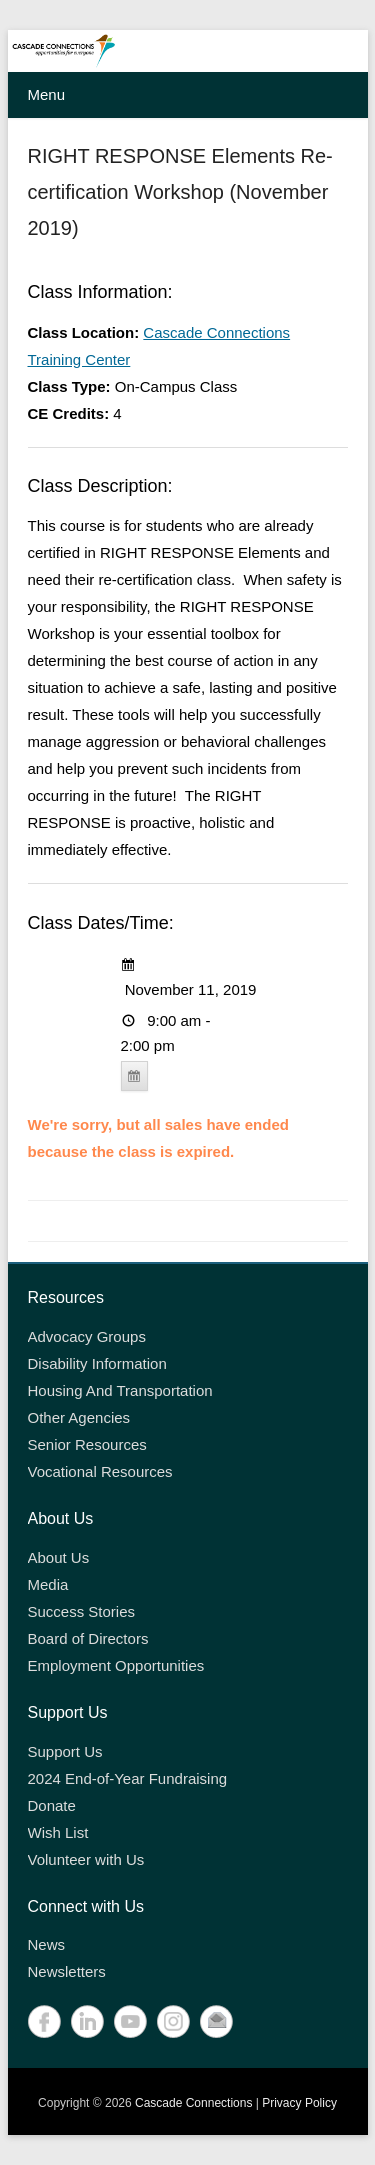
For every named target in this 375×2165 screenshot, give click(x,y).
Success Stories (82, 1611)
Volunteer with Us (86, 1859)
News (47, 1944)
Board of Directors (88, 1638)
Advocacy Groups (87, 1336)
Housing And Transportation (120, 1390)
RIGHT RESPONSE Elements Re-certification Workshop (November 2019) (180, 192)
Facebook (44, 2021)
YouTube (130, 2021)
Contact (216, 2021)
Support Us (65, 1751)
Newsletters (67, 1971)
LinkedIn (87, 2021)
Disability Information (97, 1363)
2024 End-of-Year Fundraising (128, 1778)
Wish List (58, 1832)
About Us (59, 1557)
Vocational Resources (100, 1471)
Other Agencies (79, 1417)
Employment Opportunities (116, 1665)
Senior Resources (87, 1444)
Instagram (173, 2021)
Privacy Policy (299, 2103)
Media (48, 1584)
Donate (52, 1805)
